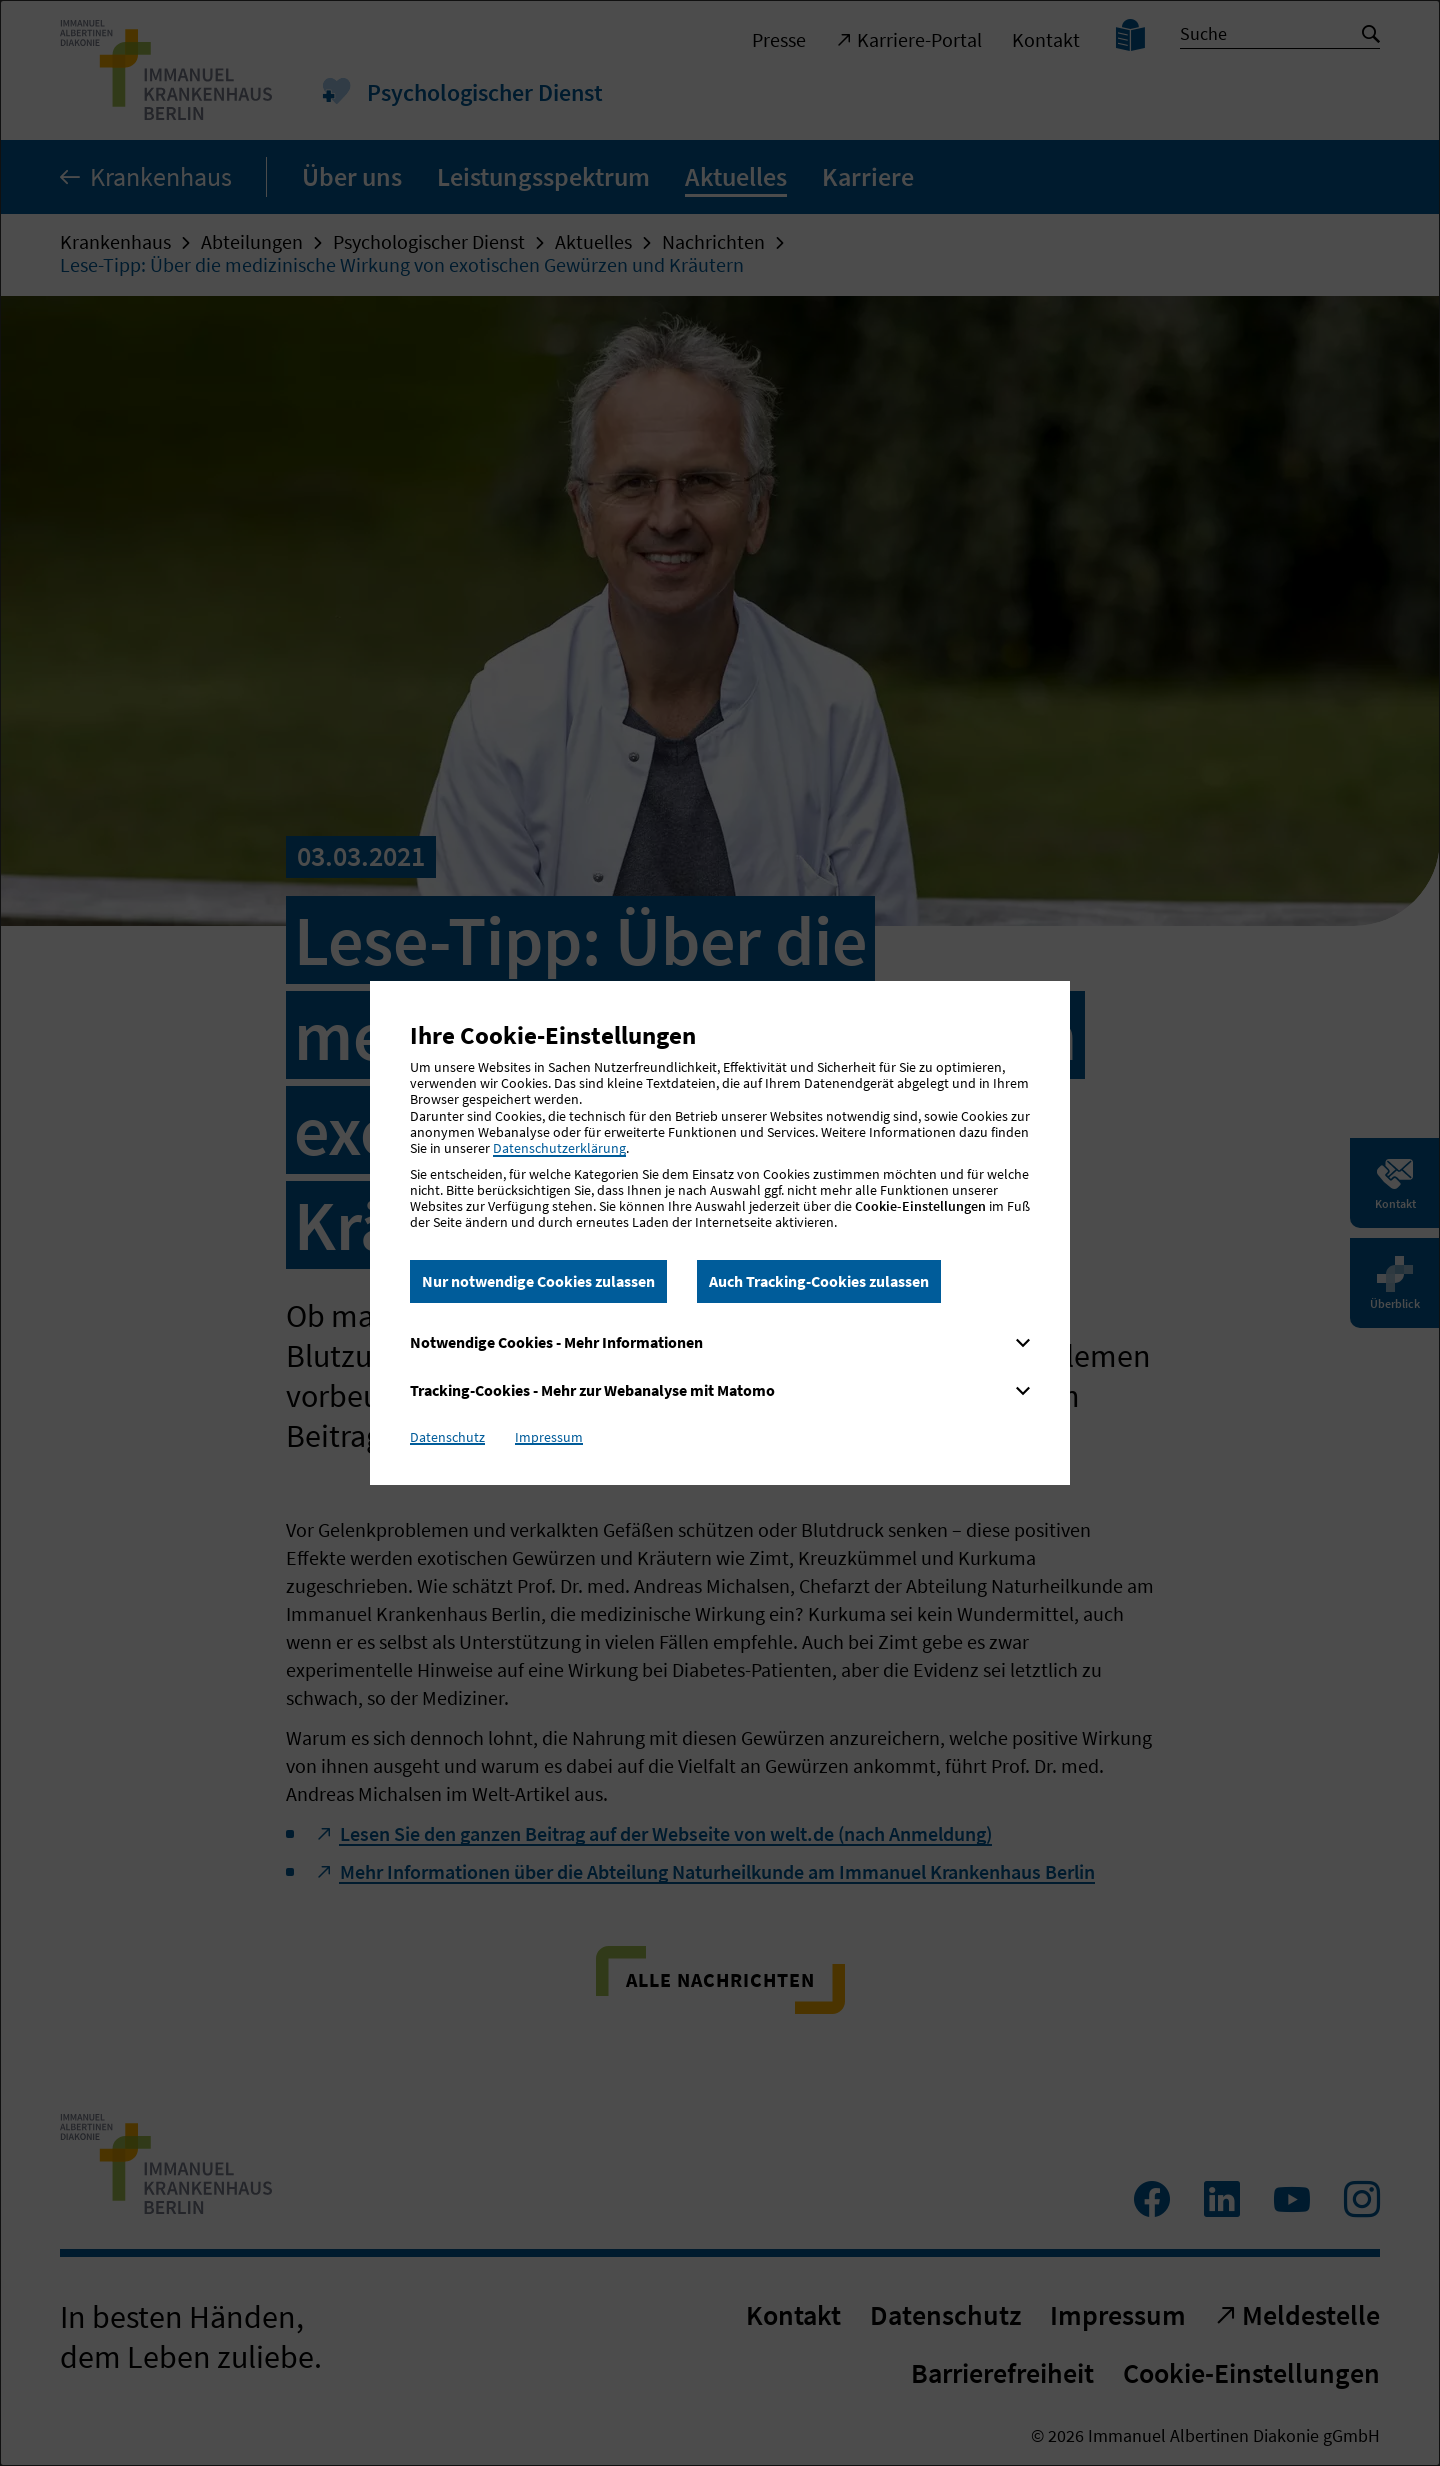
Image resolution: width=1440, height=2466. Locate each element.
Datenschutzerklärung (559, 1148)
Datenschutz (447, 1437)
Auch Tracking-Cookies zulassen (819, 1281)
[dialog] (720, 1233)
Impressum (549, 1437)
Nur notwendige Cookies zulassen (538, 1281)
